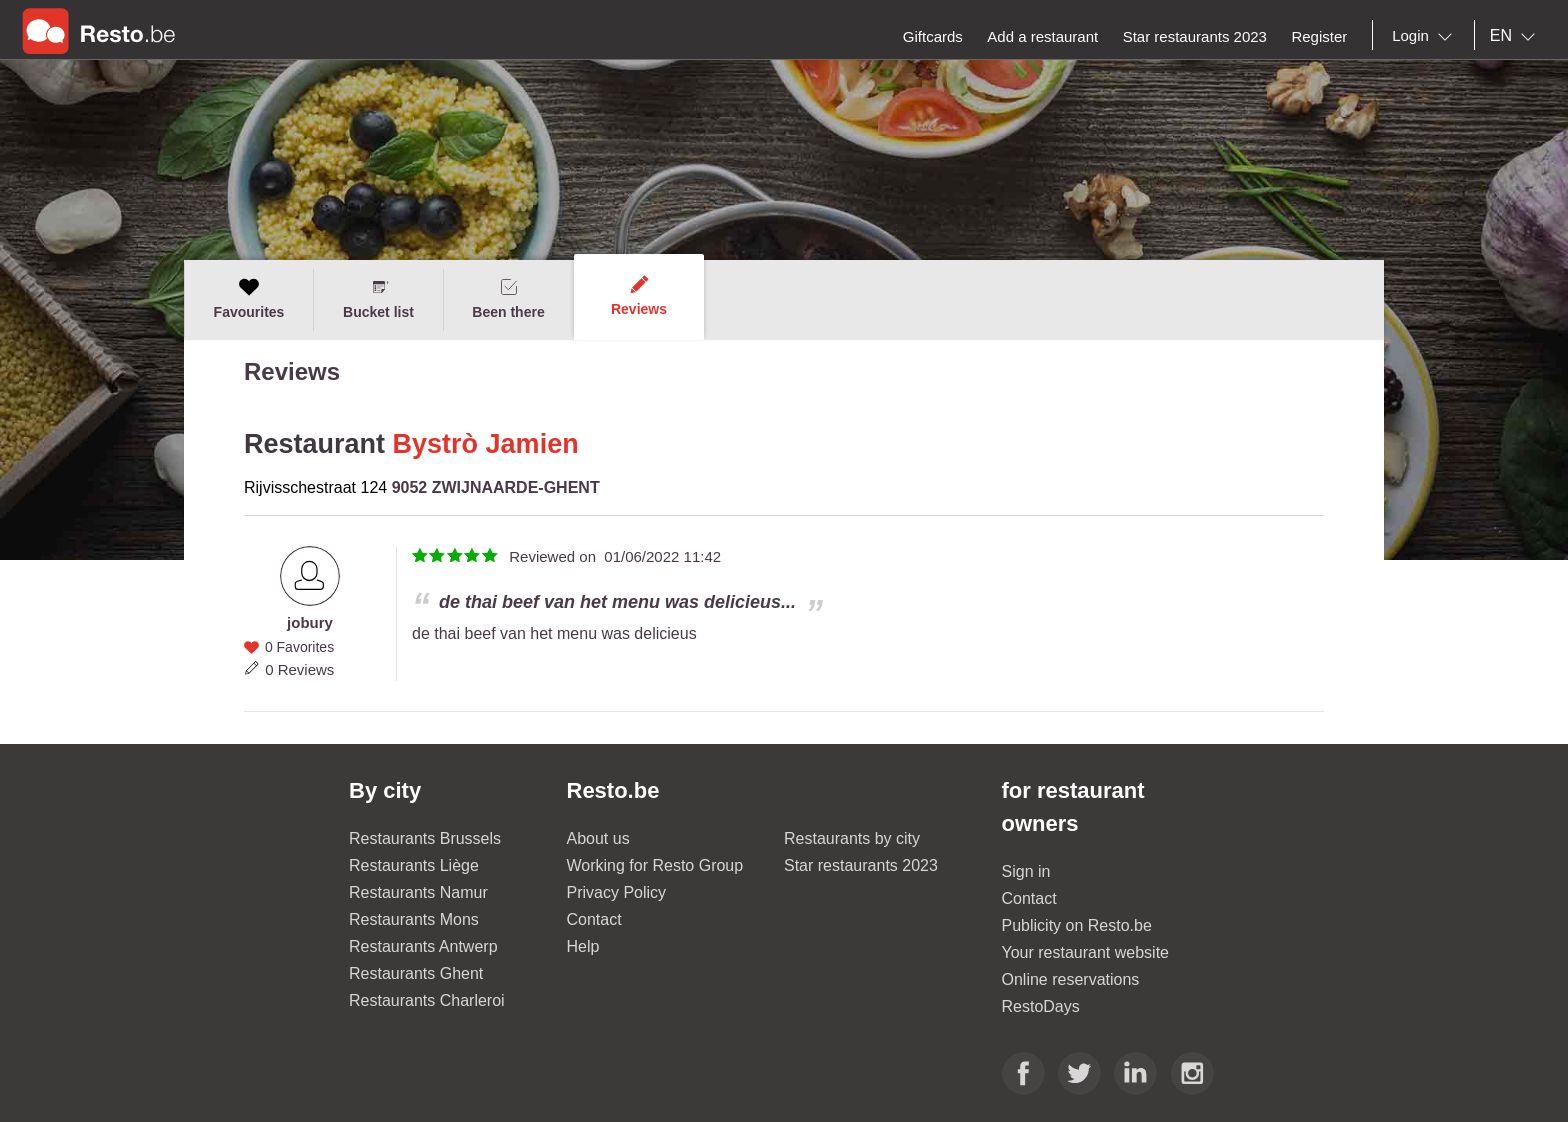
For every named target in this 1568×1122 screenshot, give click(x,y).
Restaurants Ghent (416, 973)
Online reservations (1071, 979)
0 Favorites (299, 647)
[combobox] (1426, 36)
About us (598, 838)
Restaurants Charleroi (427, 1000)
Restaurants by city (852, 838)
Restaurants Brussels (425, 838)
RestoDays (1041, 1006)
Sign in (1026, 871)
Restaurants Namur (418, 892)
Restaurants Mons (414, 919)
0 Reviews (299, 669)
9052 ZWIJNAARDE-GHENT (496, 487)
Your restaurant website (1086, 952)
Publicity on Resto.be (1077, 925)
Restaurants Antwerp (423, 946)
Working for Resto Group (655, 865)
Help (583, 946)
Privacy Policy (617, 892)
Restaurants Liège (414, 865)
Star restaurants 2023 (861, 865)
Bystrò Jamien (486, 444)
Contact (594, 919)
